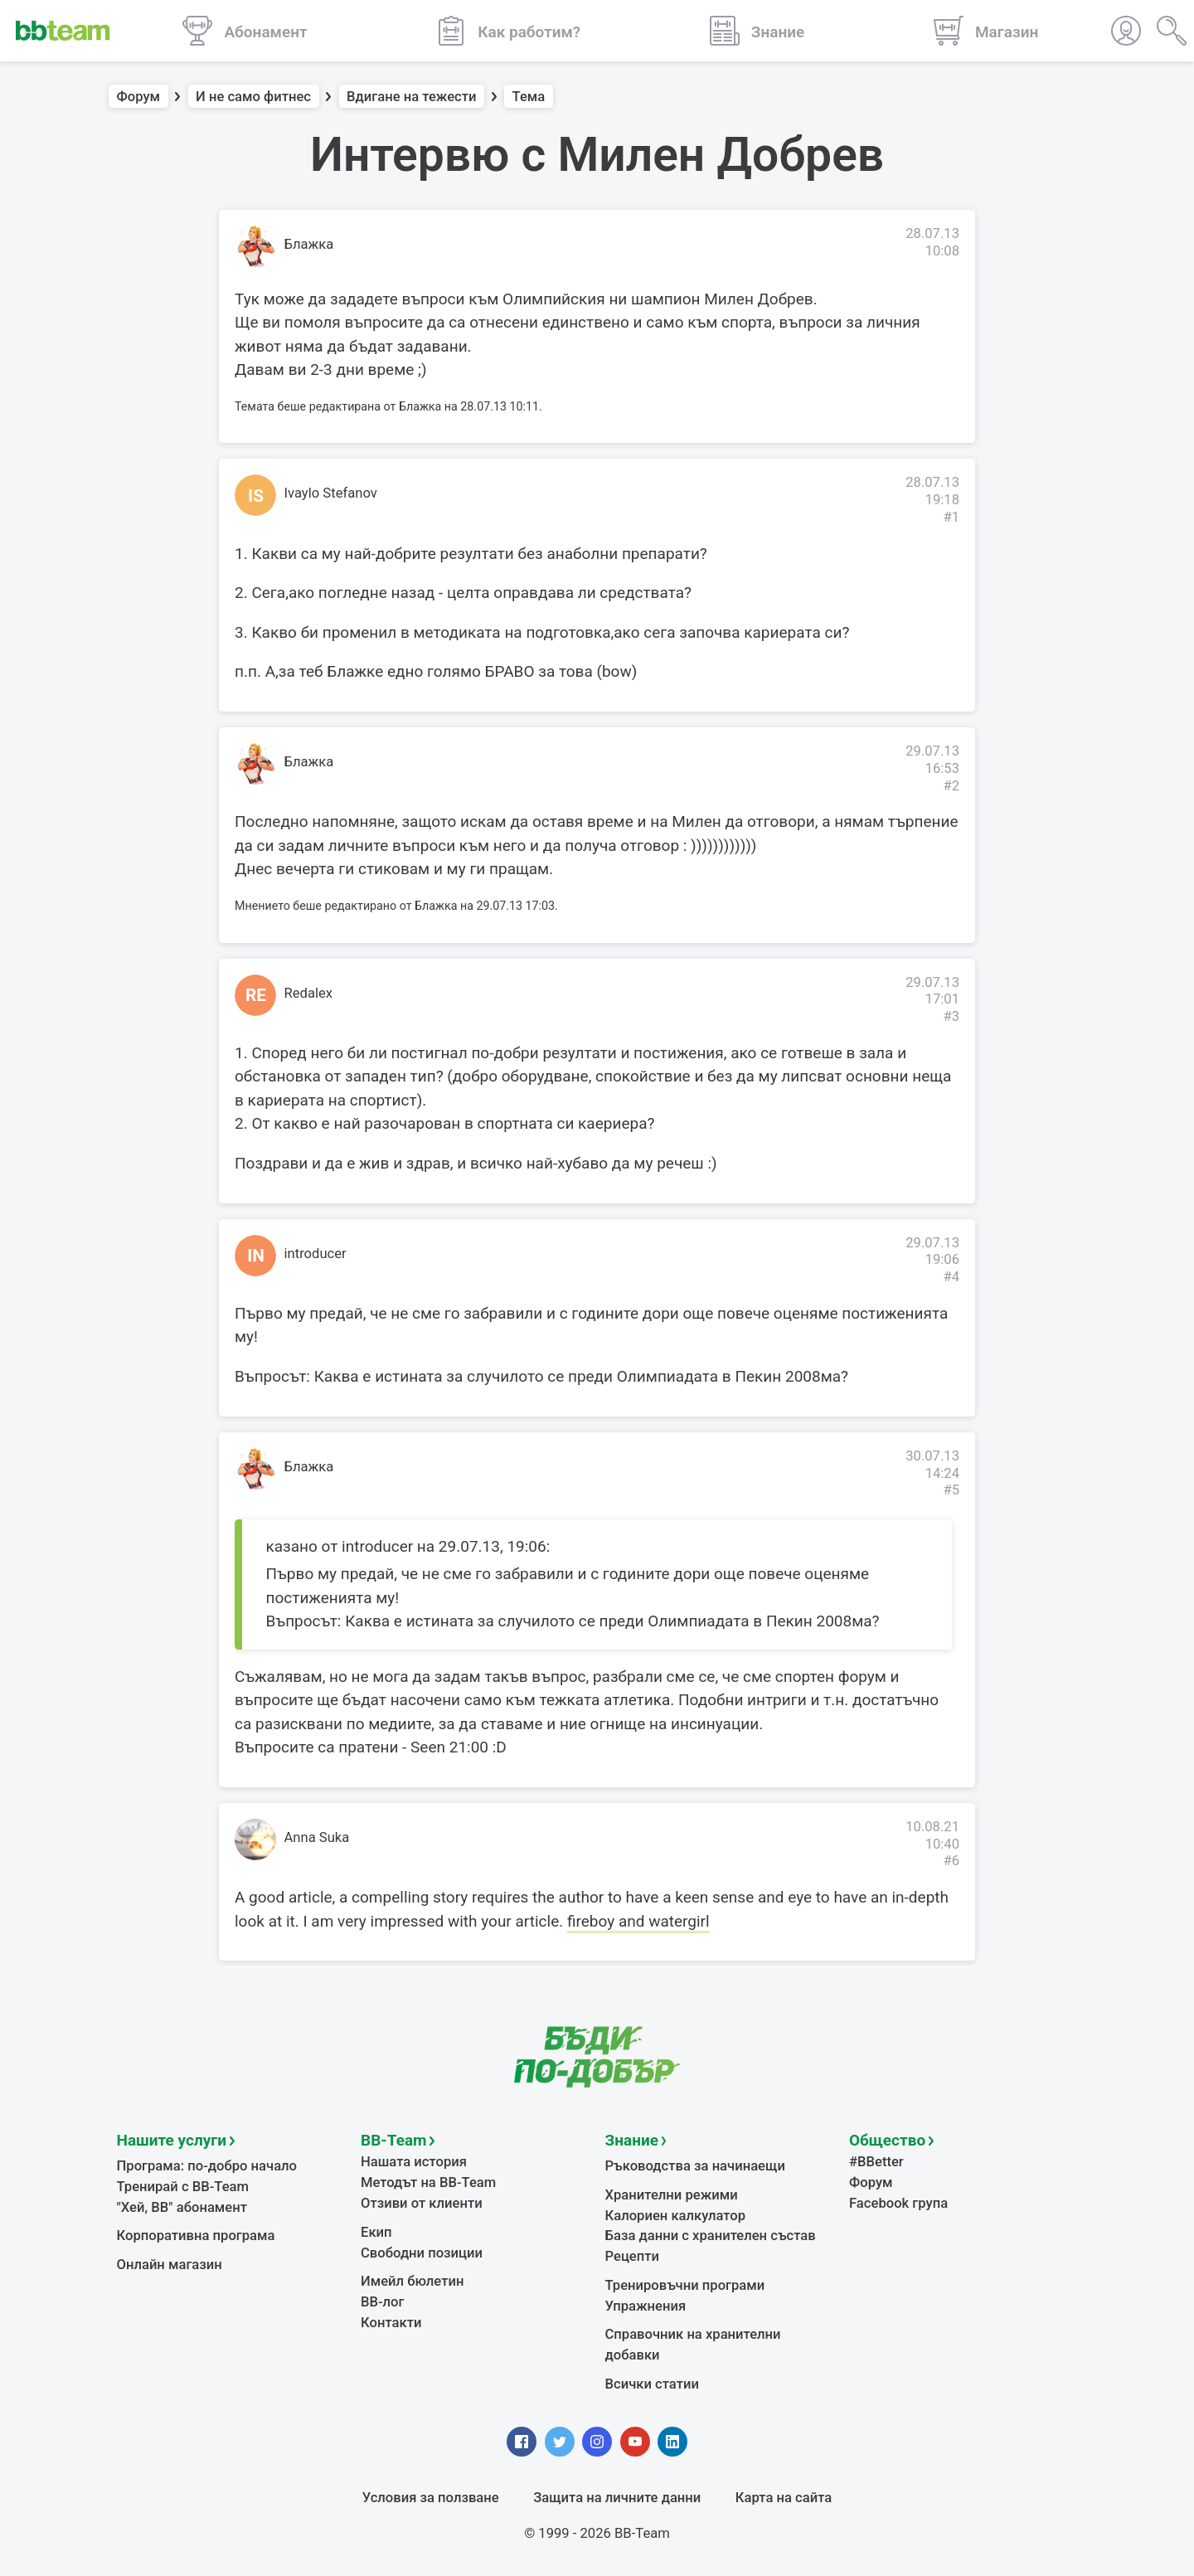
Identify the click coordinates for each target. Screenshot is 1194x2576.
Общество (887, 2140)
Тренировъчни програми (685, 2285)
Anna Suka (317, 1837)
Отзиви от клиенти (422, 2203)
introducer (315, 1253)
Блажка (309, 244)
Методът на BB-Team (428, 2182)
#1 (951, 517)
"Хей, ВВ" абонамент (182, 2207)
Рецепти (632, 2256)
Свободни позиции (422, 2253)
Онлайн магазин (169, 2264)
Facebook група (898, 2203)
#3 (951, 1016)
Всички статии (652, 2384)
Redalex (308, 993)
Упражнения (646, 2306)
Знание (631, 2140)
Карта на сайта (783, 2498)
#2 (951, 786)
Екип (376, 2232)
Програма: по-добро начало (207, 2166)
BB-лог (383, 2302)
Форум (139, 96)
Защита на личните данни (617, 2498)
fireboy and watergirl (638, 1921)
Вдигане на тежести (411, 96)
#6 (951, 1861)
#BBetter (876, 2162)
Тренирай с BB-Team (183, 2186)
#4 (951, 1277)
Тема (529, 96)
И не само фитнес (253, 96)
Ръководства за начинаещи (695, 2166)
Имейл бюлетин (412, 2281)
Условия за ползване (430, 2498)
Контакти (391, 2323)
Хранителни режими (671, 2195)
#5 (951, 1490)
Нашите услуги (172, 2140)
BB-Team (394, 2140)
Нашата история (414, 2162)
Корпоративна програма (196, 2235)
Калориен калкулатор (675, 2216)
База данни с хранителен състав (710, 2235)
